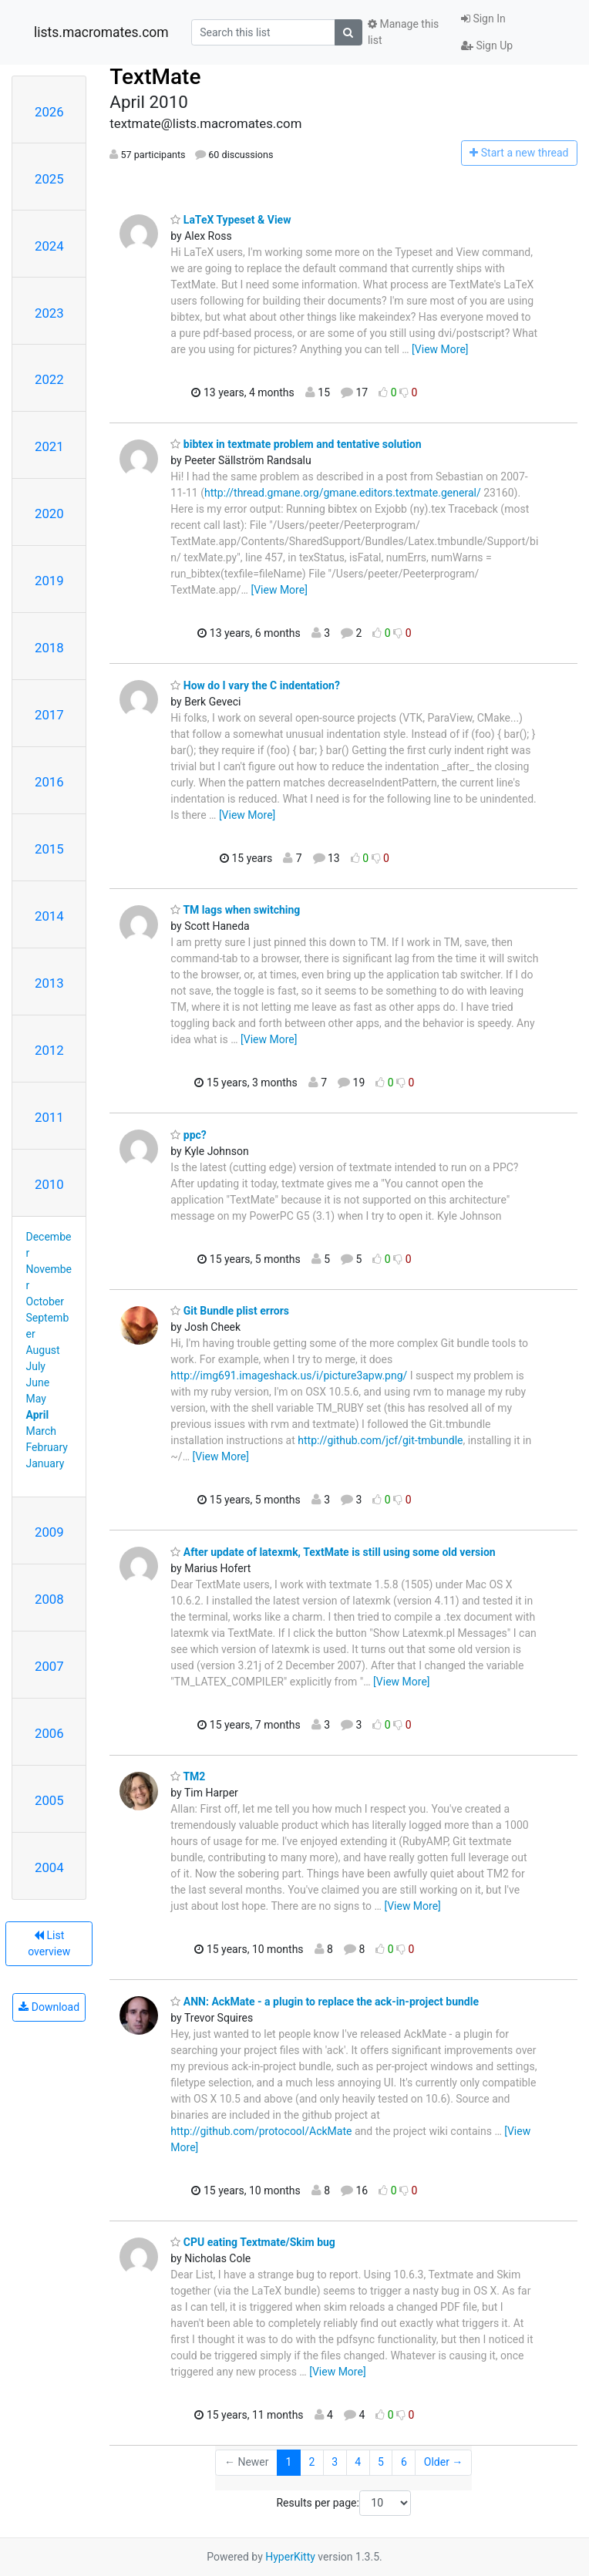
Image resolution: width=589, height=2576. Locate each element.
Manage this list (403, 32)
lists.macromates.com (101, 32)
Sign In (483, 18)
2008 (49, 1599)
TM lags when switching (235, 910)
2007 (49, 1666)
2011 (49, 1117)
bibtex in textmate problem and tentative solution (295, 444)
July (35, 1366)
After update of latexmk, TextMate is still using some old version (332, 1552)
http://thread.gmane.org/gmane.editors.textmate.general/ (342, 493)
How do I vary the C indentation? (255, 685)
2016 (49, 782)
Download (49, 2007)
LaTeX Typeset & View (230, 220)
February (47, 1447)
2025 (49, 179)
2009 (49, 1532)
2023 (49, 313)
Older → (443, 2462)
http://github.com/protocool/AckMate (261, 2131)
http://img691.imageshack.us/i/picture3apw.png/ (288, 1375)
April (37, 1415)
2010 (49, 1184)
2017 (49, 714)
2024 (49, 246)
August (43, 1350)
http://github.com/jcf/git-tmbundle (380, 1440)
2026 (49, 112)
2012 (49, 1050)
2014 (49, 916)
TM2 (187, 1776)
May (36, 1398)
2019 (49, 580)
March (41, 1431)
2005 (49, 1800)
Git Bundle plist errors (229, 1311)
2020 (49, 513)
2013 (49, 983)
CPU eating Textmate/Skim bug (252, 2242)
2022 (49, 379)
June (38, 1382)
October (45, 1301)
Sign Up (487, 45)
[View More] (440, 349)
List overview (49, 1943)
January (45, 1463)
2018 (49, 647)
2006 (49, 1733)
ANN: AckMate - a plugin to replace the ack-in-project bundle (324, 2001)
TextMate (154, 76)
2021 (49, 446)
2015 (49, 849)
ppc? (188, 1135)
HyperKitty (290, 2557)
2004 (49, 1867)
